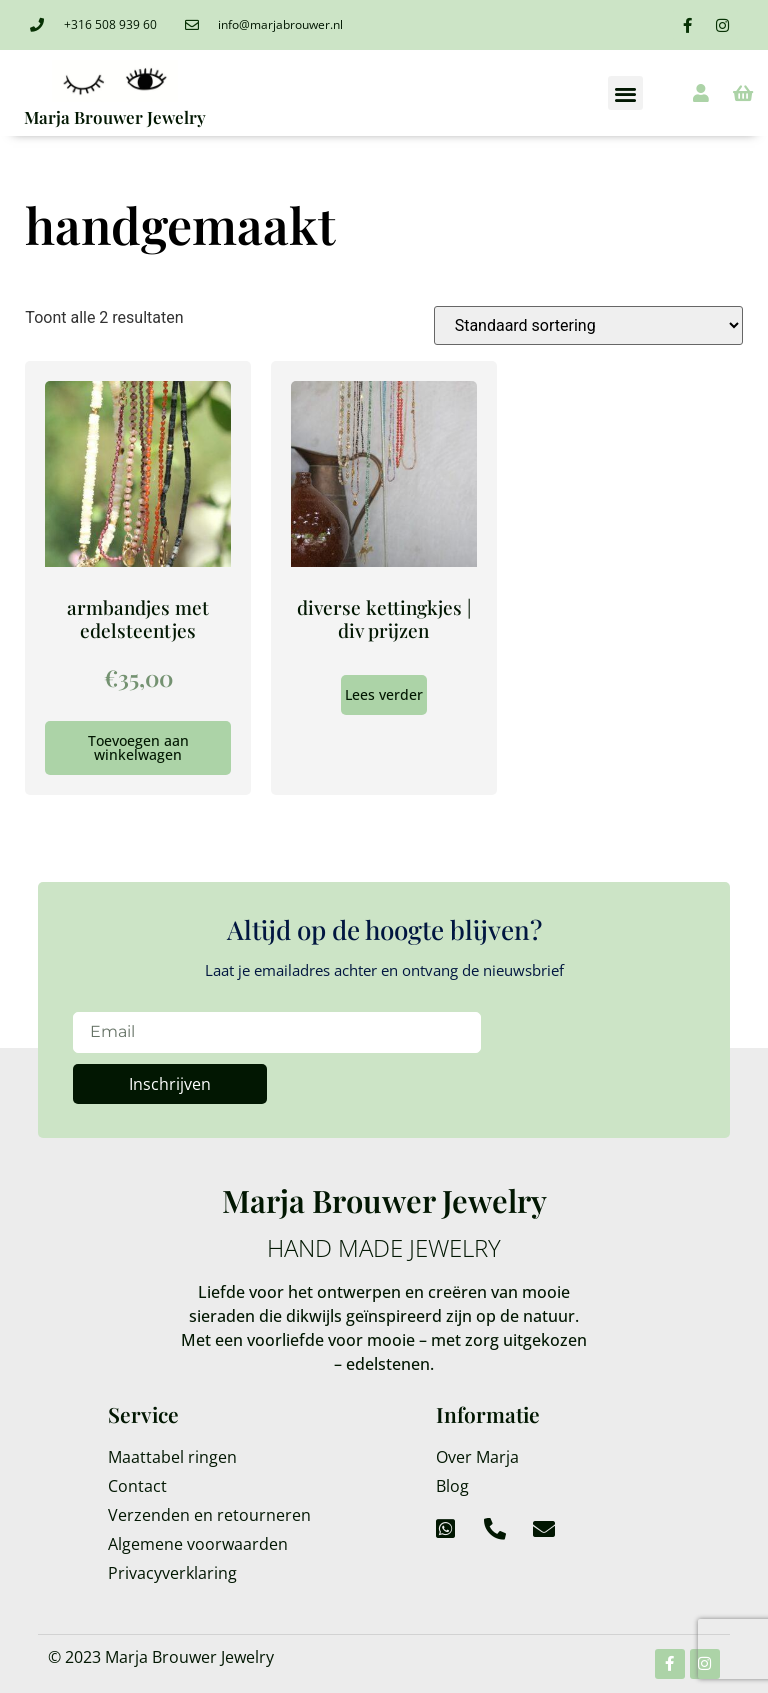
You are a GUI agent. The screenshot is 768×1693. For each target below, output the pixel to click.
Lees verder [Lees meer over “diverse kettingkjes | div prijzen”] (384, 694)
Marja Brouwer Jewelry (115, 117)
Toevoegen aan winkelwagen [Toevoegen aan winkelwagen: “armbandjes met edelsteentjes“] (138, 747)
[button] (625, 93)
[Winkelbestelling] (588, 325)
